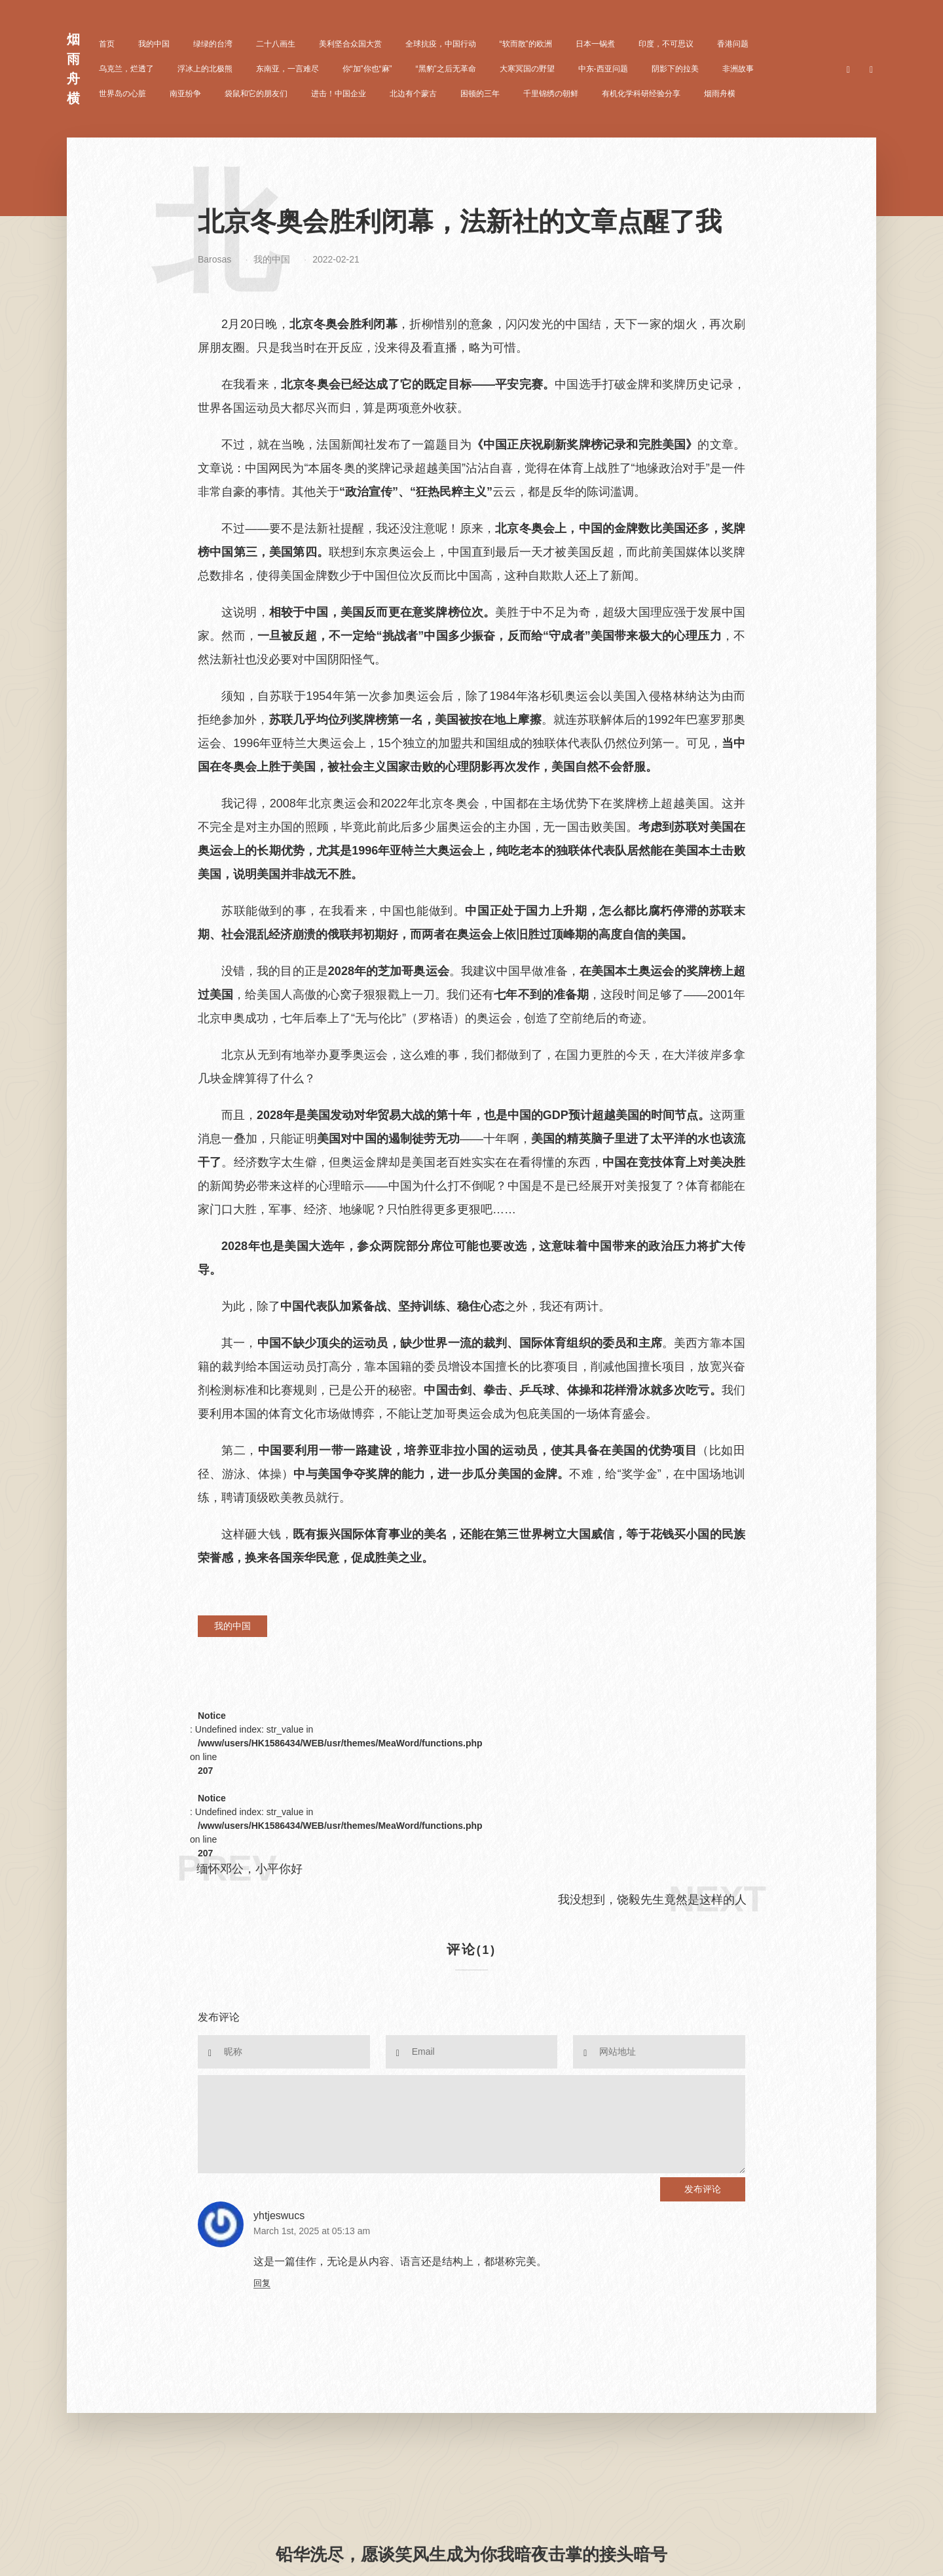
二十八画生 (275, 43)
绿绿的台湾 (212, 43)
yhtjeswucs (279, 2215)
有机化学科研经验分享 (641, 93)
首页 (107, 43)
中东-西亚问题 (603, 68)
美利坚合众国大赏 (350, 43)
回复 (261, 2283)
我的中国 (154, 43)
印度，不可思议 (665, 43)
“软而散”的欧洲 (526, 43)
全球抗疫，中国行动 (440, 43)
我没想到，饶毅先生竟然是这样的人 (652, 1899)
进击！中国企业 (338, 93)
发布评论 (702, 2189)
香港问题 (733, 43)
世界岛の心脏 (122, 93)
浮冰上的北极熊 (204, 68)
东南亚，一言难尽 (287, 68)
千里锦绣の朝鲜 (550, 93)
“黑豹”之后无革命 (446, 68)
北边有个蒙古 (413, 93)
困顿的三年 (480, 93)
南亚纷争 (185, 93)
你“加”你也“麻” (367, 68)
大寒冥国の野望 (527, 68)
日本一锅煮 (595, 43)
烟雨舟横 (719, 93)
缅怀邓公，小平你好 (249, 1868)
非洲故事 (738, 68)
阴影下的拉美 (675, 68)
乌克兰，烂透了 (126, 68)
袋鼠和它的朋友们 (256, 93)
